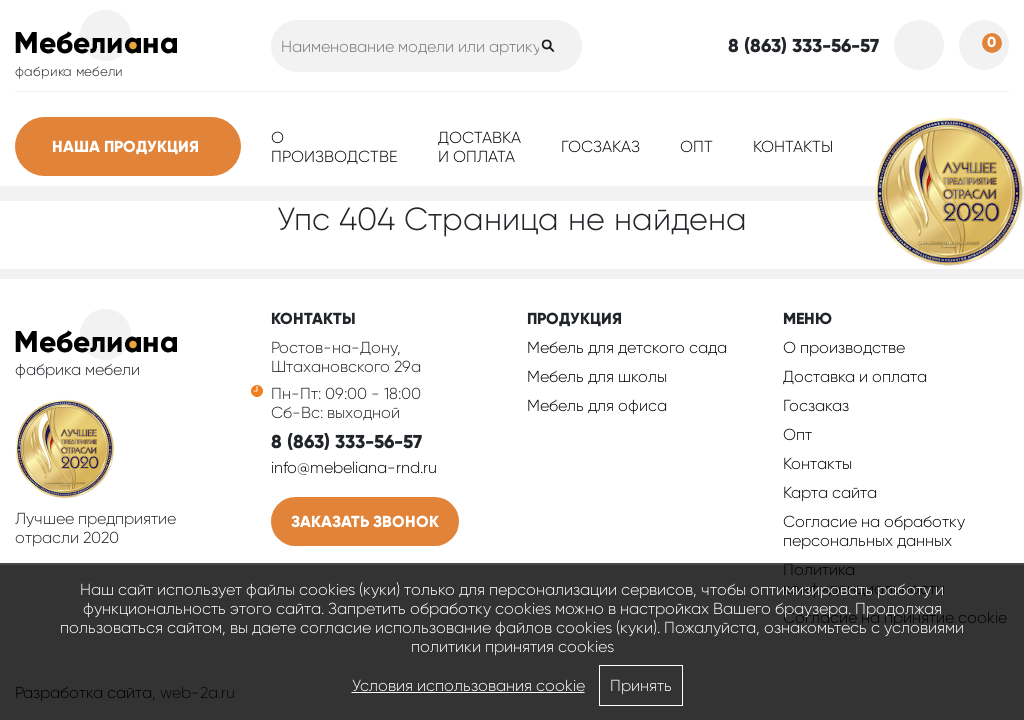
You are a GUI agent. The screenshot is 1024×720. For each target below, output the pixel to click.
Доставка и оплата (479, 147)
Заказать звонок (365, 521)
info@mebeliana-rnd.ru (354, 467)
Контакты (793, 146)
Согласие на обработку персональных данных (874, 531)
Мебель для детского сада (627, 347)
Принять (641, 685)
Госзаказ (600, 146)
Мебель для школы (597, 376)
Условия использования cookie (468, 685)
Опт (696, 146)
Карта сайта (830, 492)
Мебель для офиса (597, 405)
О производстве (334, 147)
